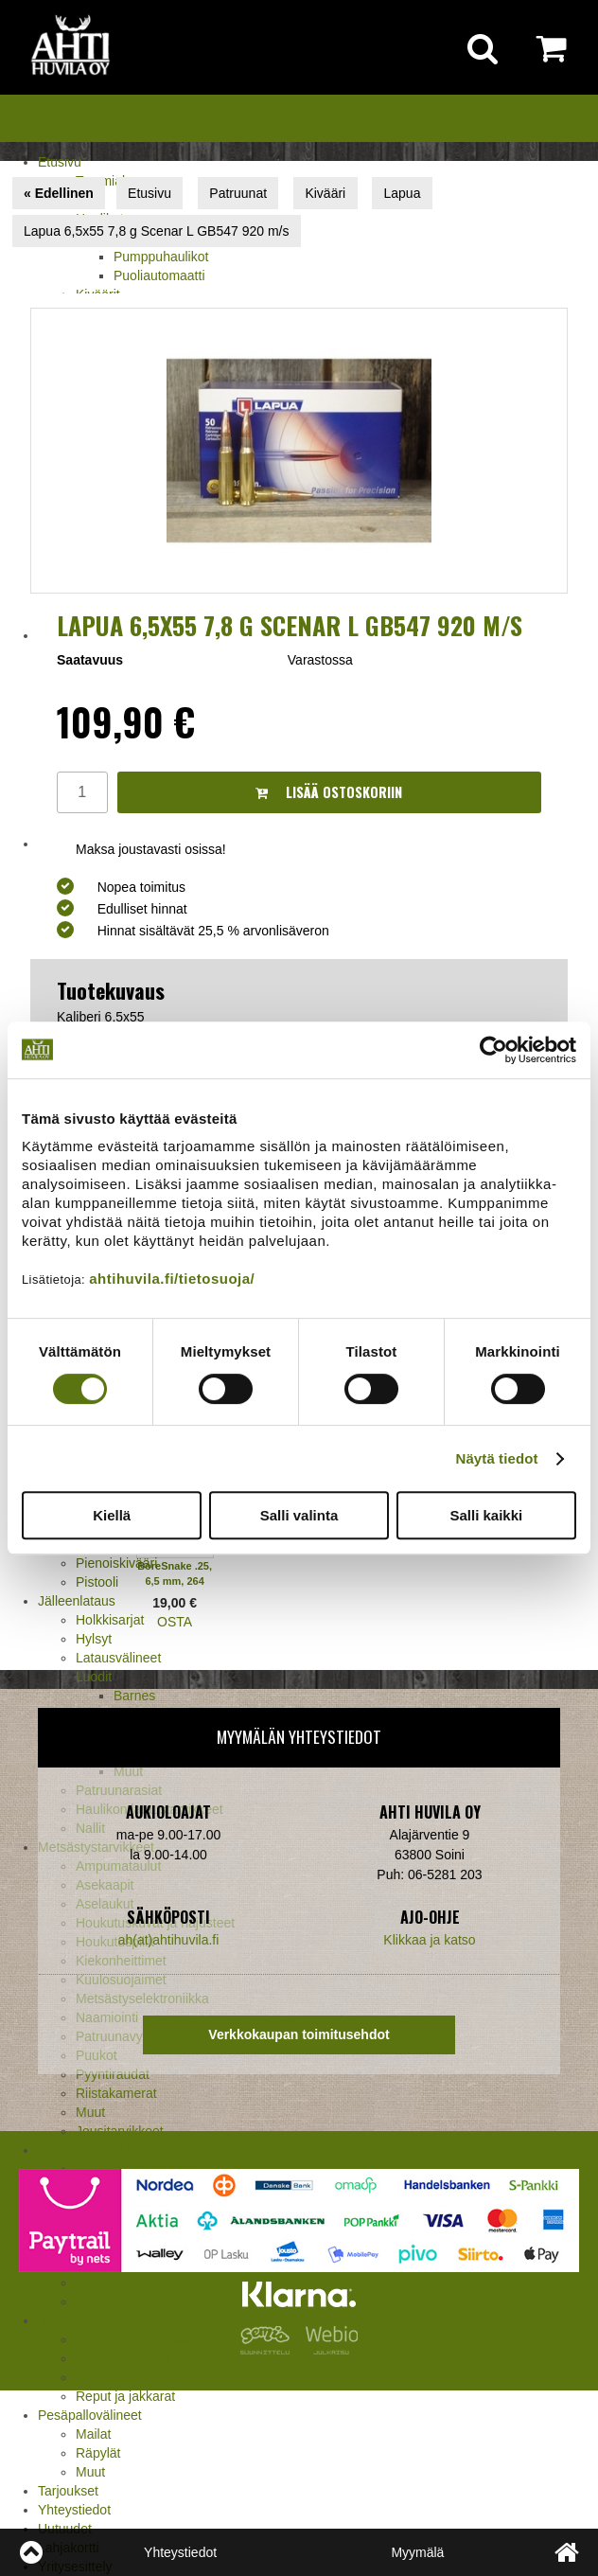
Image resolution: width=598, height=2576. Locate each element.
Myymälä (417, 2552)
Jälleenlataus (76, 1600)
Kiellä (112, 1515)
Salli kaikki (485, 1515)
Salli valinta (299, 1515)
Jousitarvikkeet (120, 2131)
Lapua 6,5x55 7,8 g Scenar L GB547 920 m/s (156, 231)
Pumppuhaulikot (161, 256)
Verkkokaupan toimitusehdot (298, 2034)
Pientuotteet (111, 2377)
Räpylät (98, 2453)
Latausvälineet (118, 1657)
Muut (90, 2112)
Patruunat (238, 193)
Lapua (402, 193)
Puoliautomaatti (159, 275)
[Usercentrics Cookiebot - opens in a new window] (493, 1050)
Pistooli (97, 1582)
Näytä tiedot (497, 1458)
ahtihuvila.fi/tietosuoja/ (172, 1278)
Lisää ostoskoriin (328, 792)
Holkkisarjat (110, 1619)
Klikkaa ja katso (429, 1939)
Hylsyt (94, 1638)
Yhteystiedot (74, 2509)
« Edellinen (59, 193)
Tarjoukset (68, 2490)
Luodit (94, 1676)
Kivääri (325, 193)
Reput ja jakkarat (125, 2396)
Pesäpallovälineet (90, 2415)
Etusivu (59, 161)
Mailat (93, 2434)
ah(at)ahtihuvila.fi (169, 1939)
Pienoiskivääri (116, 1563)
